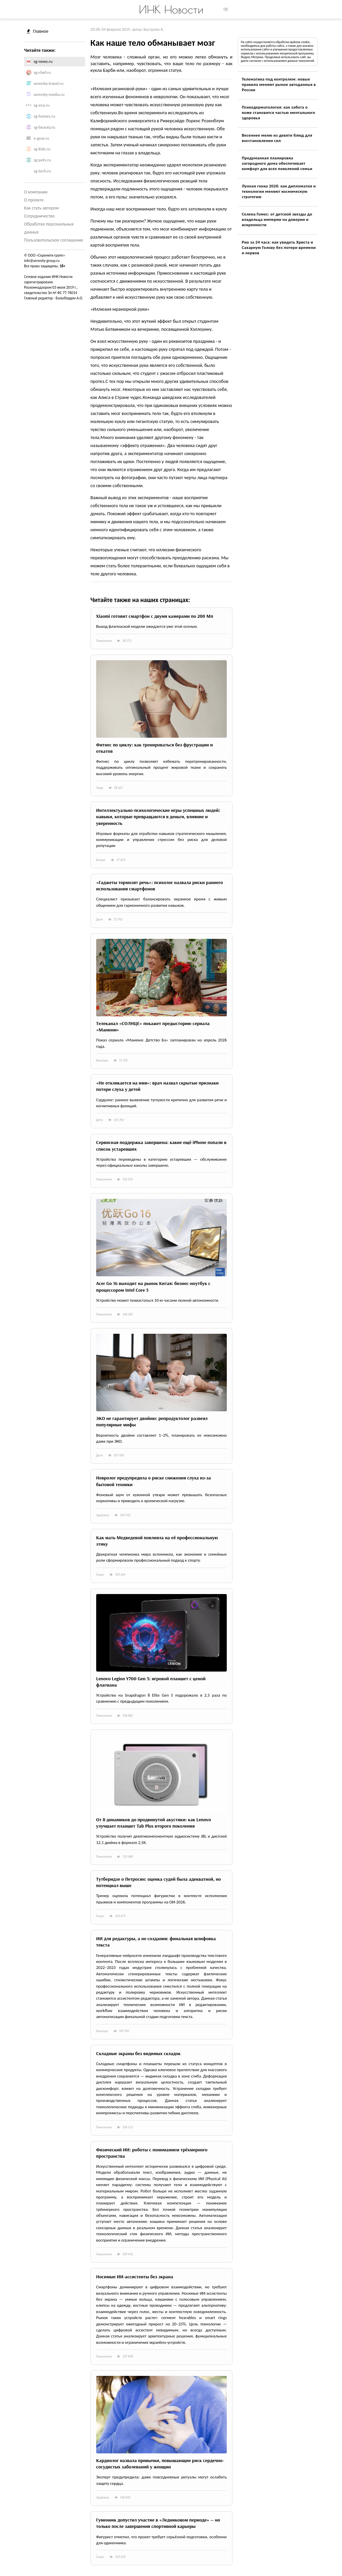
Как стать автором (41, 208)
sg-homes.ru (44, 116)
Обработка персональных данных (48, 228)
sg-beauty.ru (44, 127)
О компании (35, 192)
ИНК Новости (171, 9)
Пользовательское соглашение (53, 240)
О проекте (33, 200)
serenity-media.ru (49, 94)
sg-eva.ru (41, 105)
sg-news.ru (43, 61)
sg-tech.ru (42, 170)
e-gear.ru (41, 138)
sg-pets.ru (42, 159)
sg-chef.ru (42, 72)
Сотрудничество (39, 216)
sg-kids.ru (42, 148)
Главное (37, 31)
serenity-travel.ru (48, 83)
